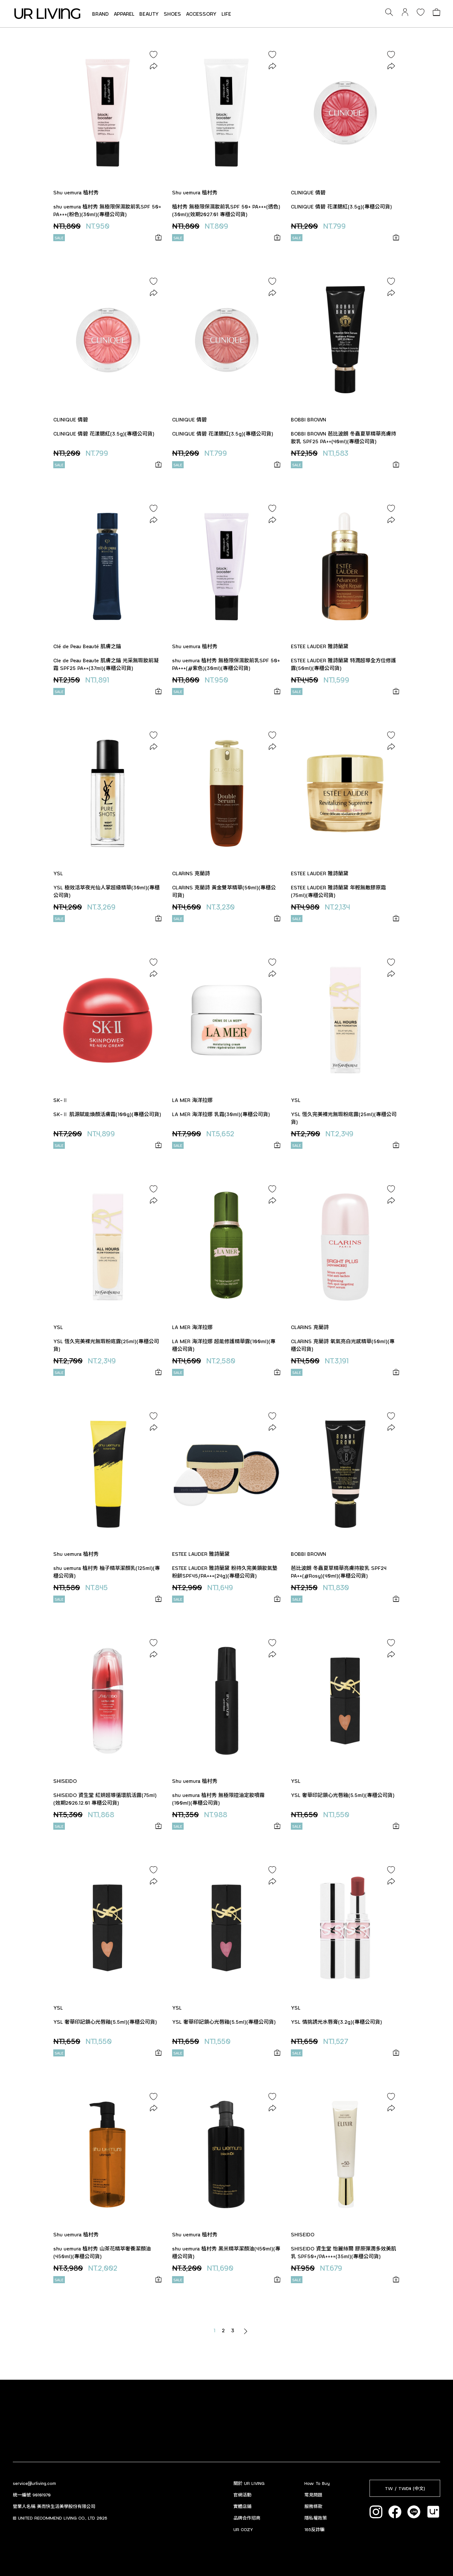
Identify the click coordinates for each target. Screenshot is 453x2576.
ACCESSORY (201, 14)
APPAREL (124, 14)
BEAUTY (149, 14)
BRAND (100, 14)
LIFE (226, 14)
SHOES (172, 14)
